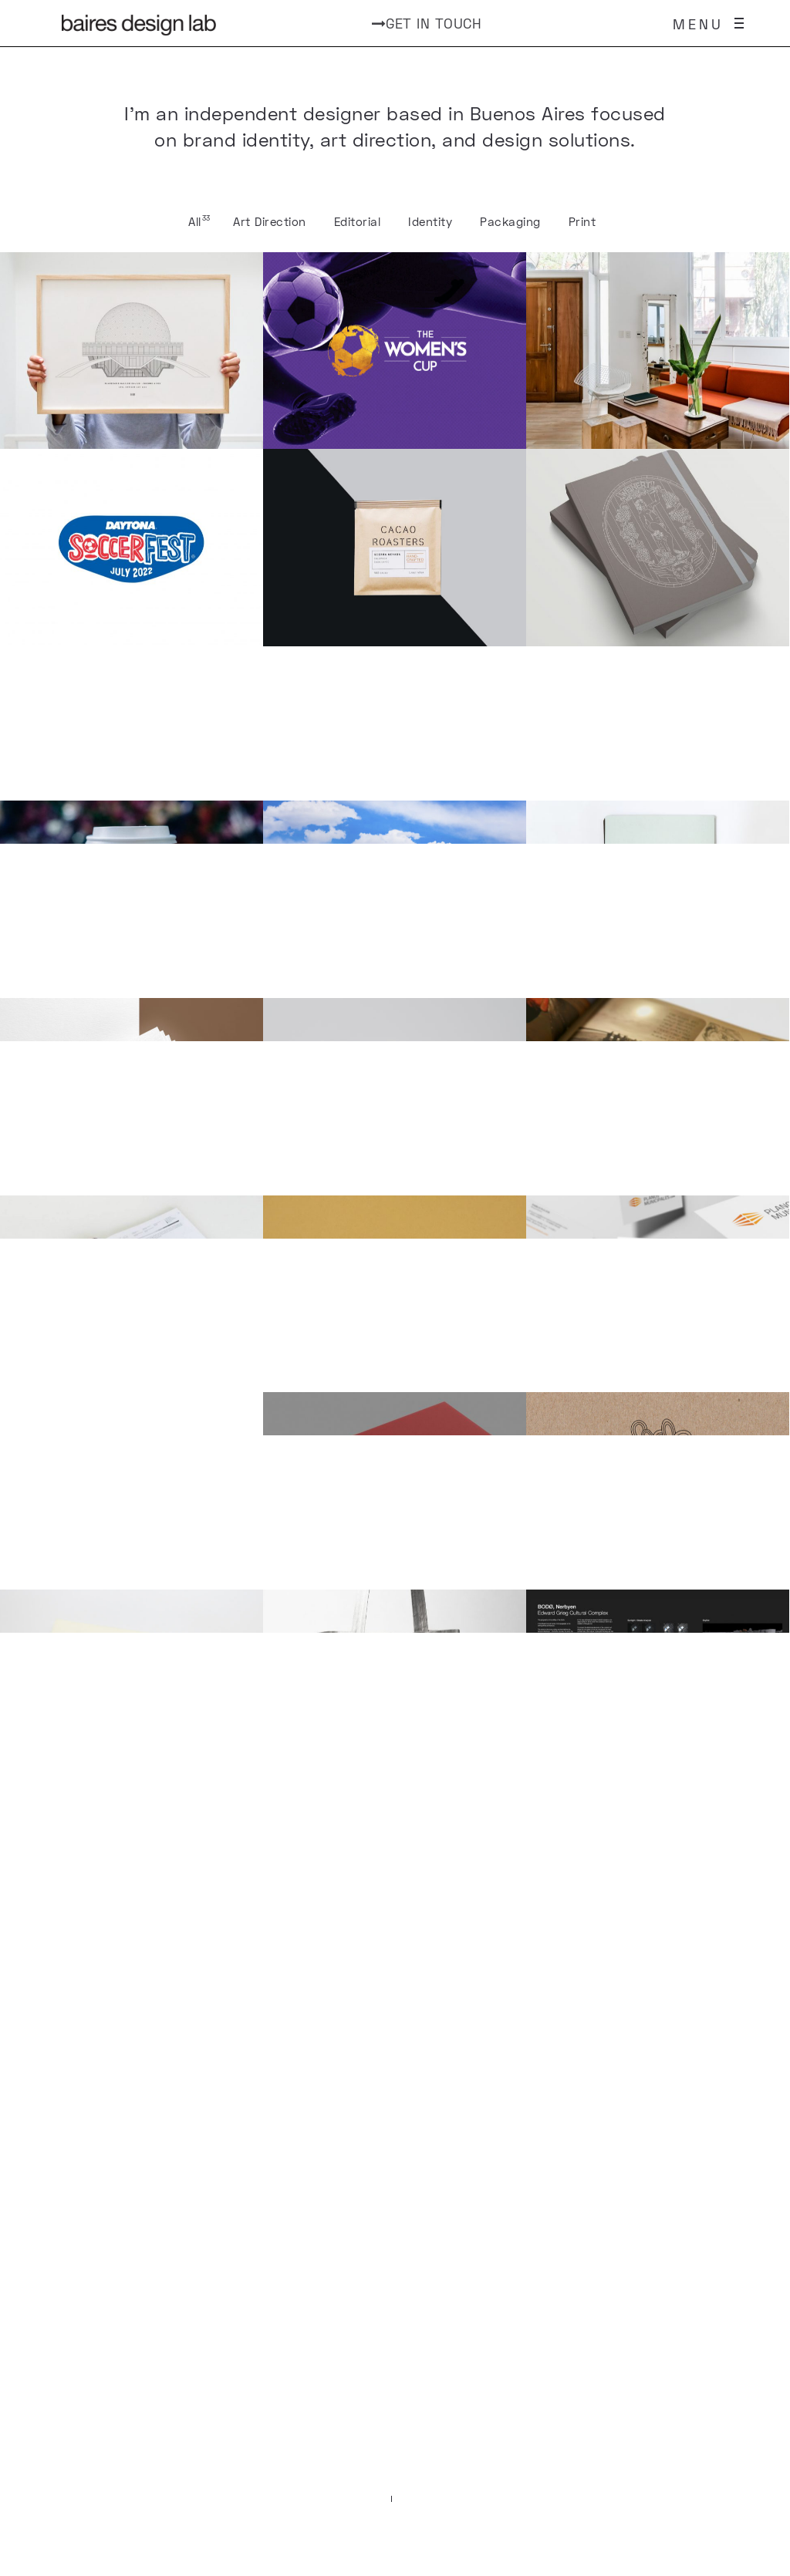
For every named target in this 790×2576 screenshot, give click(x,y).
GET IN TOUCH (427, 23)
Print (582, 221)
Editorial (357, 221)
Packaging (510, 221)
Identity (430, 221)
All (194, 221)
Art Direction (269, 221)
